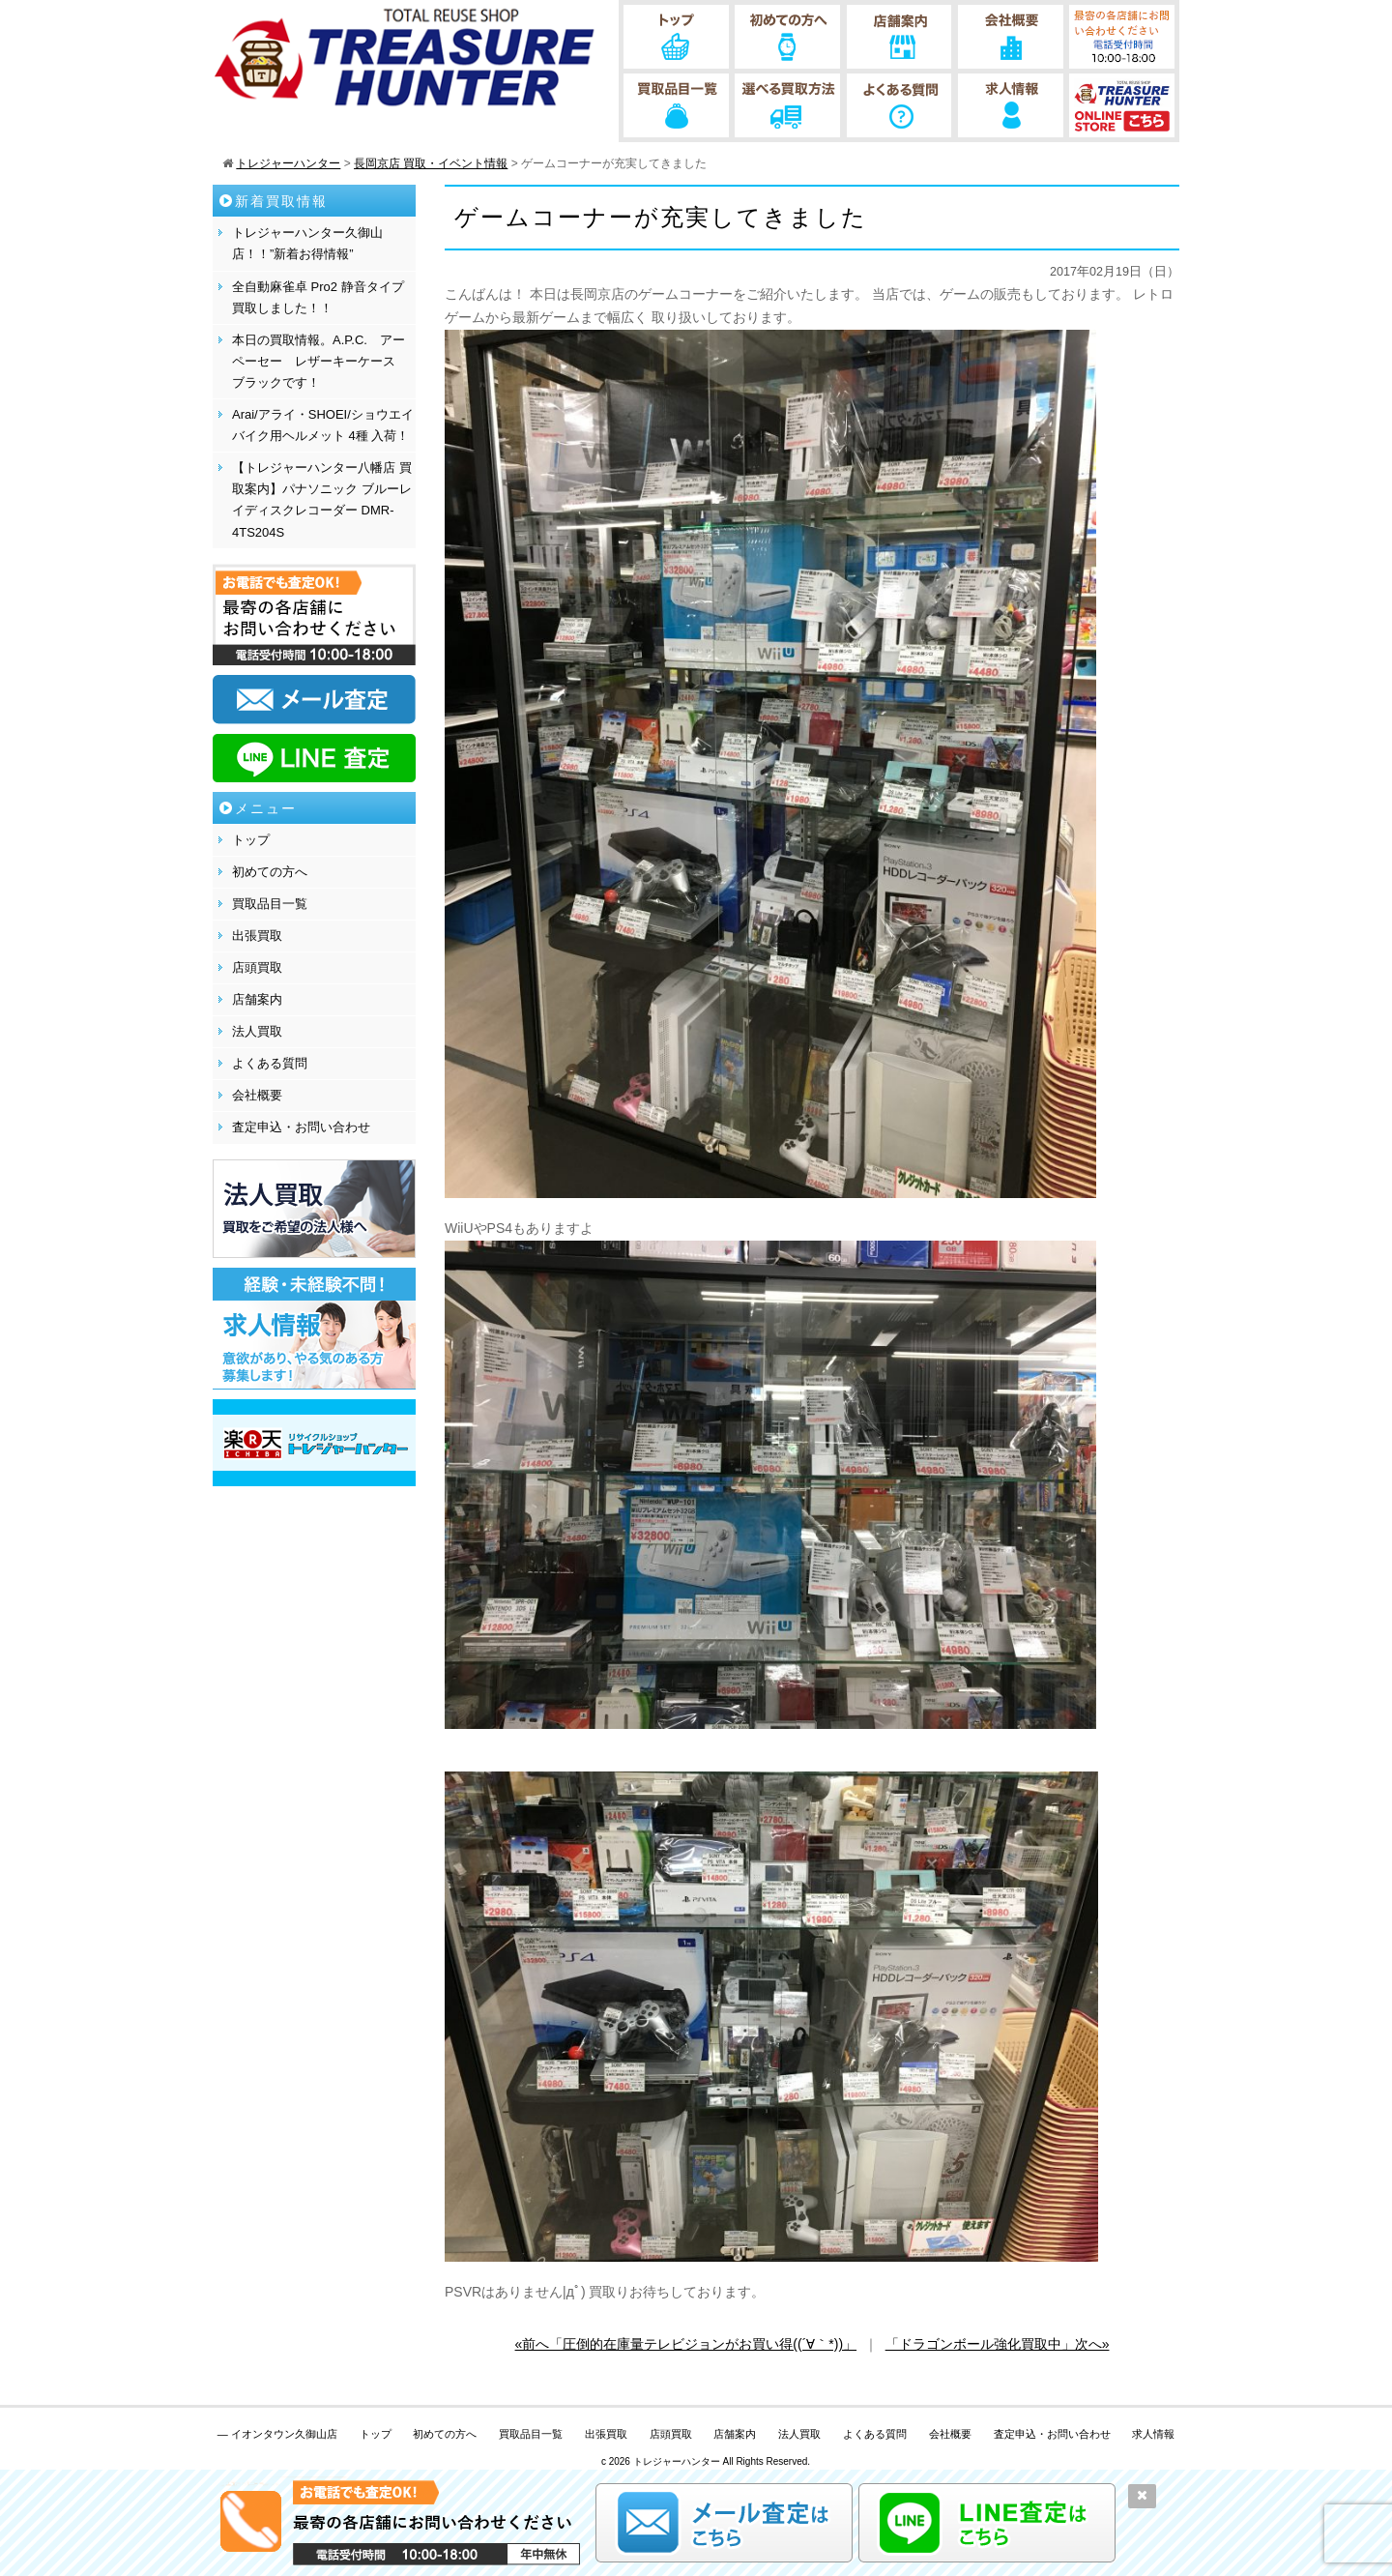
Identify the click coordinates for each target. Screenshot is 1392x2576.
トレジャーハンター (676, 2461)
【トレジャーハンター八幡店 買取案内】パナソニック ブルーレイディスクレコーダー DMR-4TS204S (322, 499)
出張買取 (257, 935)
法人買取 (257, 1031)
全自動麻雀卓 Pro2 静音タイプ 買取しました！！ (318, 297)
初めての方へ (269, 871)
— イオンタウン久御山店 (277, 2434)
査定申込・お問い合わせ (301, 1127)
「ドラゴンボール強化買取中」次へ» (997, 2344)
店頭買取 (257, 967)
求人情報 (1153, 2434)
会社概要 (257, 1095)
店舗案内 (257, 999)
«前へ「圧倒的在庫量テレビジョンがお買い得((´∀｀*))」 (686, 2344)
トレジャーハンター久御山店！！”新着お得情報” (307, 243)
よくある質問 (269, 1063)
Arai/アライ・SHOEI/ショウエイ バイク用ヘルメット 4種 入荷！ (323, 425)
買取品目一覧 (269, 903)
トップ (251, 840)
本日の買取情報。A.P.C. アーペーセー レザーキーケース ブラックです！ (320, 361)
